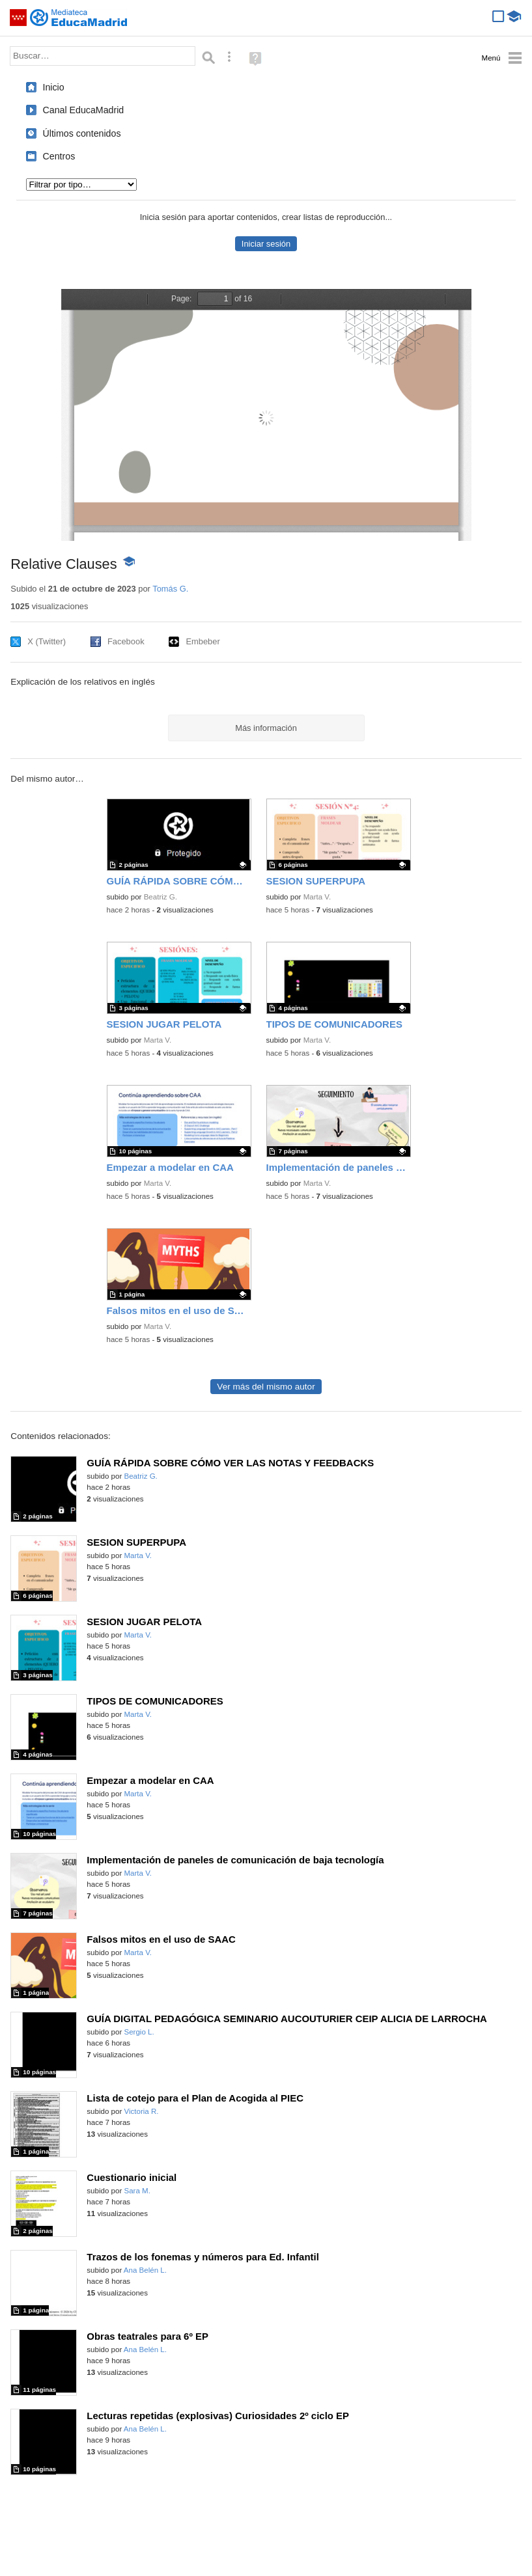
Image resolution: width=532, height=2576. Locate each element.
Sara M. (137, 2191)
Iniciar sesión (266, 244)
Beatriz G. (160, 897)
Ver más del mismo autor (266, 1386)
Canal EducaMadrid (83, 110)
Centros (59, 156)
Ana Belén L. (145, 2270)
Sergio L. (139, 2032)
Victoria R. (141, 2111)
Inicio (53, 87)
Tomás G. (170, 589)
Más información (266, 728)
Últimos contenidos (82, 133)
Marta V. (317, 897)
